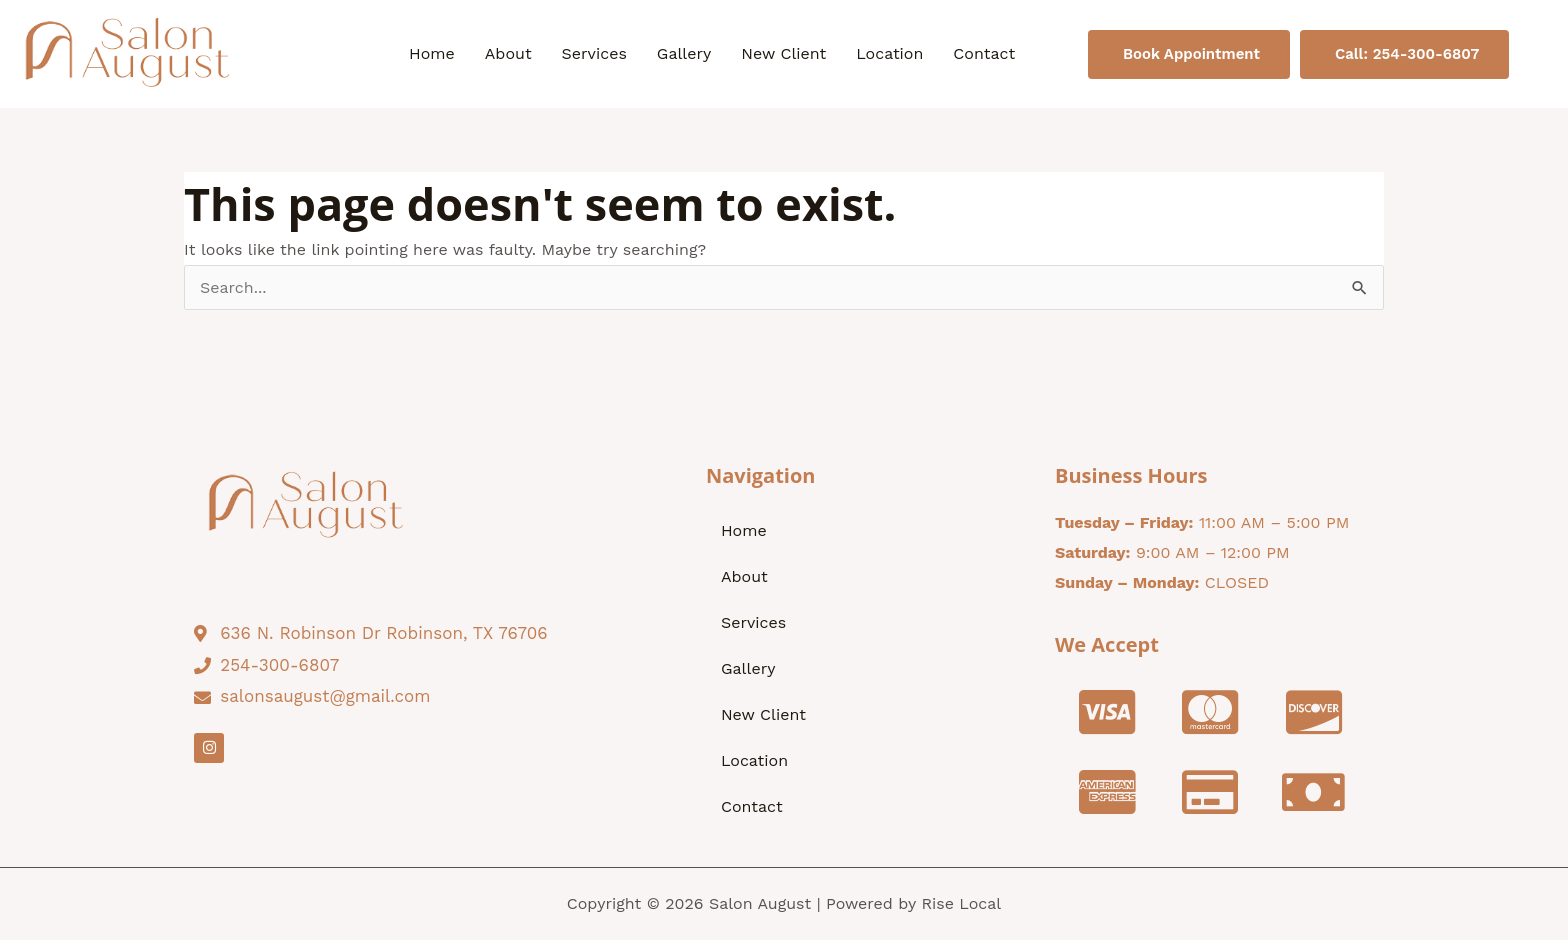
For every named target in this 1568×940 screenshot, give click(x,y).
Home (432, 53)
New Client (783, 53)
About (508, 53)
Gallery (684, 53)
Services (594, 53)
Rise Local (961, 903)
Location (889, 53)
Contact (984, 53)
